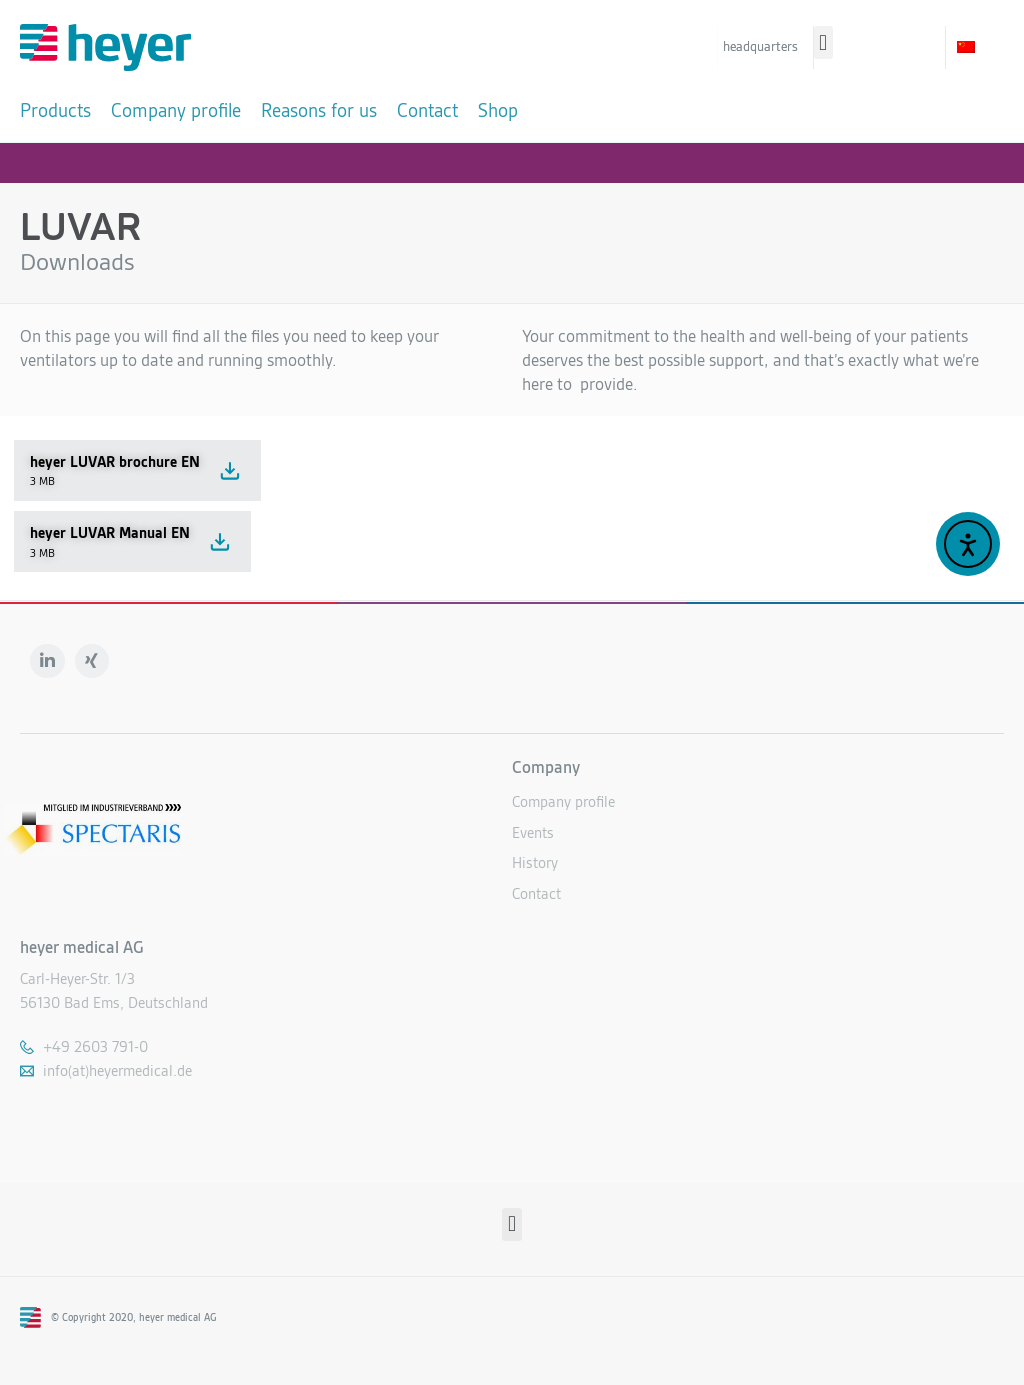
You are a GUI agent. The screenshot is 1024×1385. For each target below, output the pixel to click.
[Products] (55, 111)
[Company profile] (176, 111)
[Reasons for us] (319, 111)
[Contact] (427, 111)
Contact (536, 891)
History (535, 861)
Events (533, 830)
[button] (823, 42)
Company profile (563, 800)
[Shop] (498, 111)
